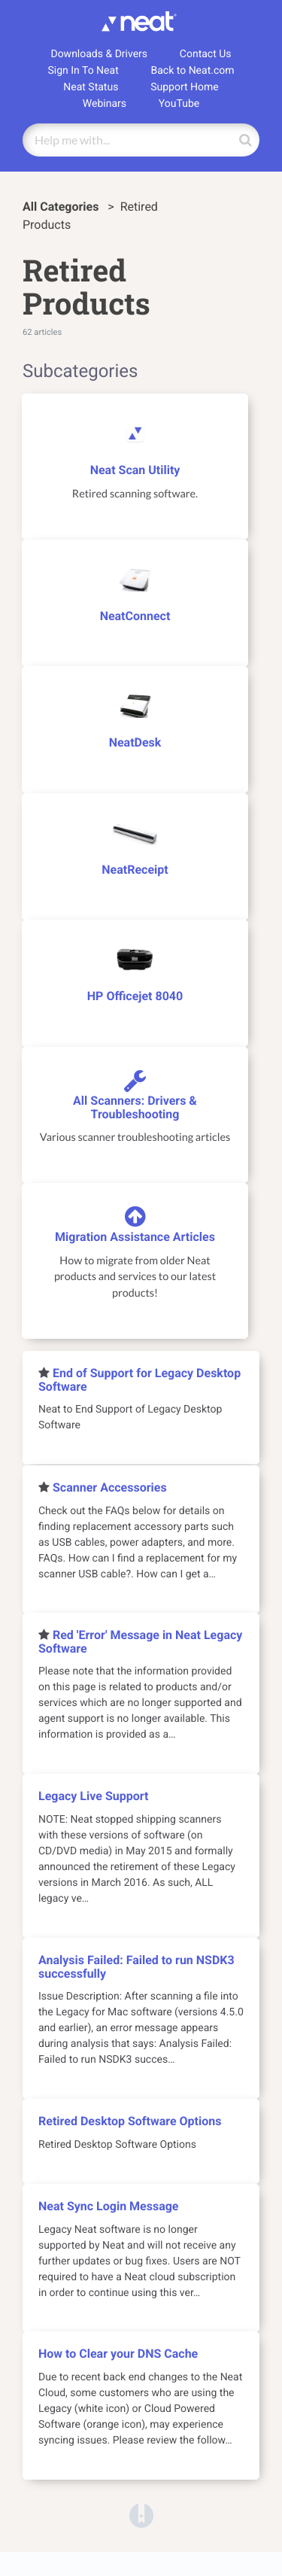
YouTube (179, 104)
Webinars (104, 104)
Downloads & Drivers (98, 54)
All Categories (62, 206)
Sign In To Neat (82, 71)
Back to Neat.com (193, 71)
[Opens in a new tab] (141, 2515)
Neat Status (90, 87)
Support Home (184, 87)
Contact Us (206, 54)
